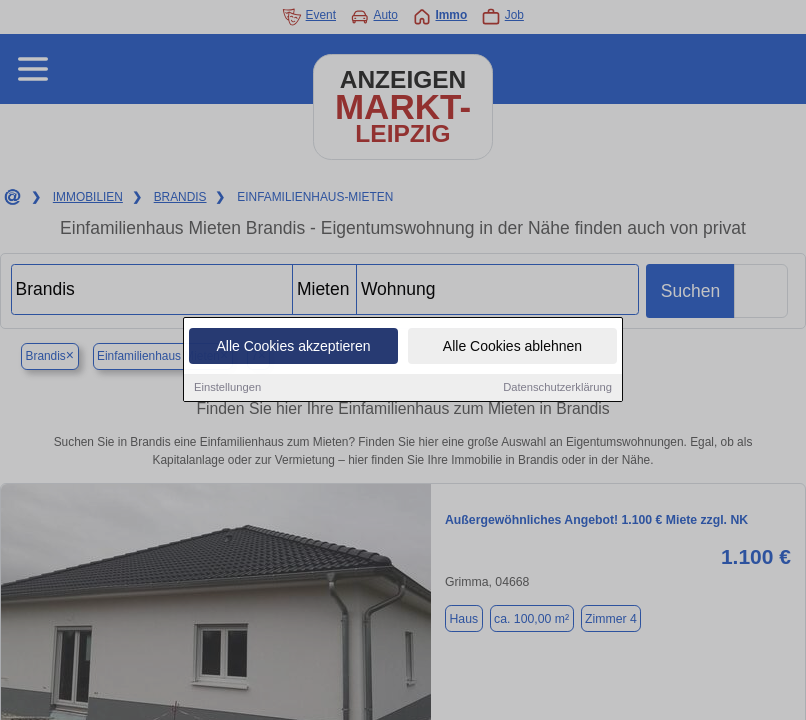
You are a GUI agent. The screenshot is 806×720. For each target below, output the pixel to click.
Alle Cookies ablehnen (512, 347)
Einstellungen (227, 388)
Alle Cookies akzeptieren (293, 347)
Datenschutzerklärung (557, 388)
